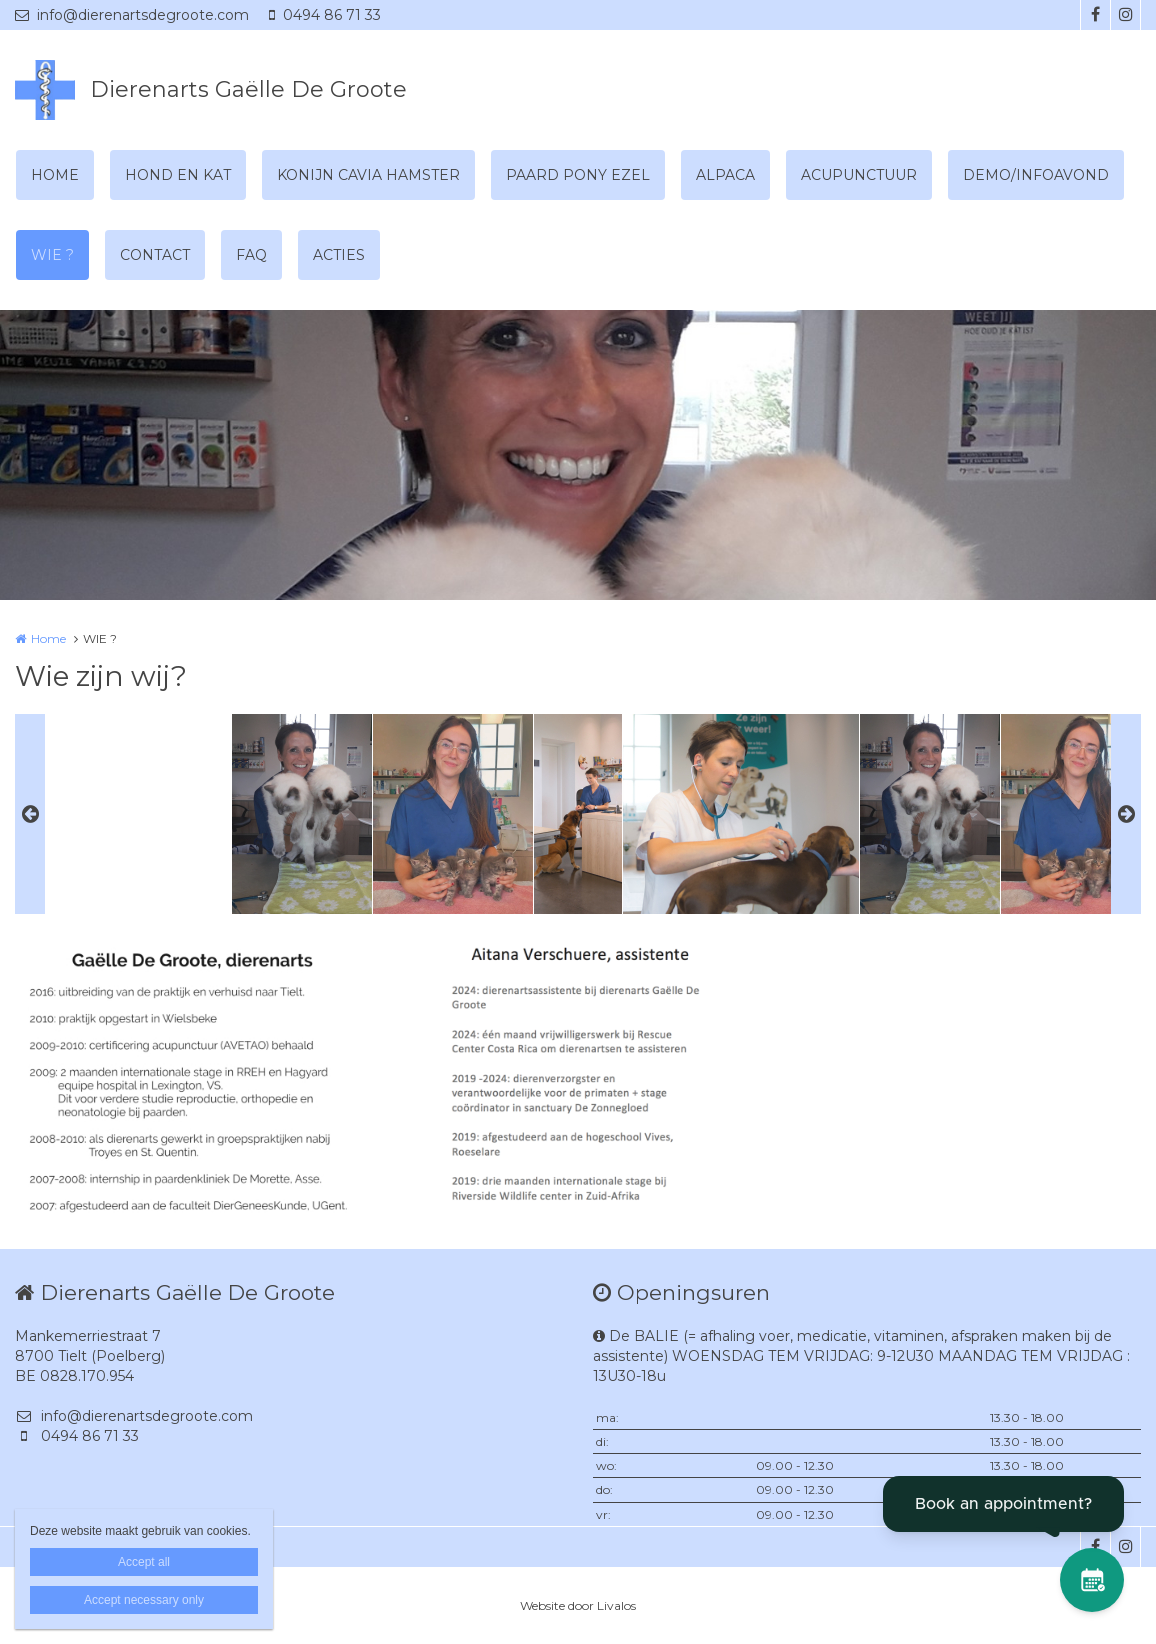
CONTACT (155, 255)
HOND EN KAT (178, 175)
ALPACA (725, 175)
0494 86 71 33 (325, 15)
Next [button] (1126, 814)
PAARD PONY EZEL (578, 175)
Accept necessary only (144, 1600)
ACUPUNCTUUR (859, 175)
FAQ (251, 255)
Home (48, 638)
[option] (578, 814)
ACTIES (339, 255)
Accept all (144, 1562)
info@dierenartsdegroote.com (132, 15)
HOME (55, 175)
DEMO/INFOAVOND (1036, 175)
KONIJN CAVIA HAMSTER (368, 175)
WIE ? (52, 255)
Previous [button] (30, 814)
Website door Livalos (578, 1605)
